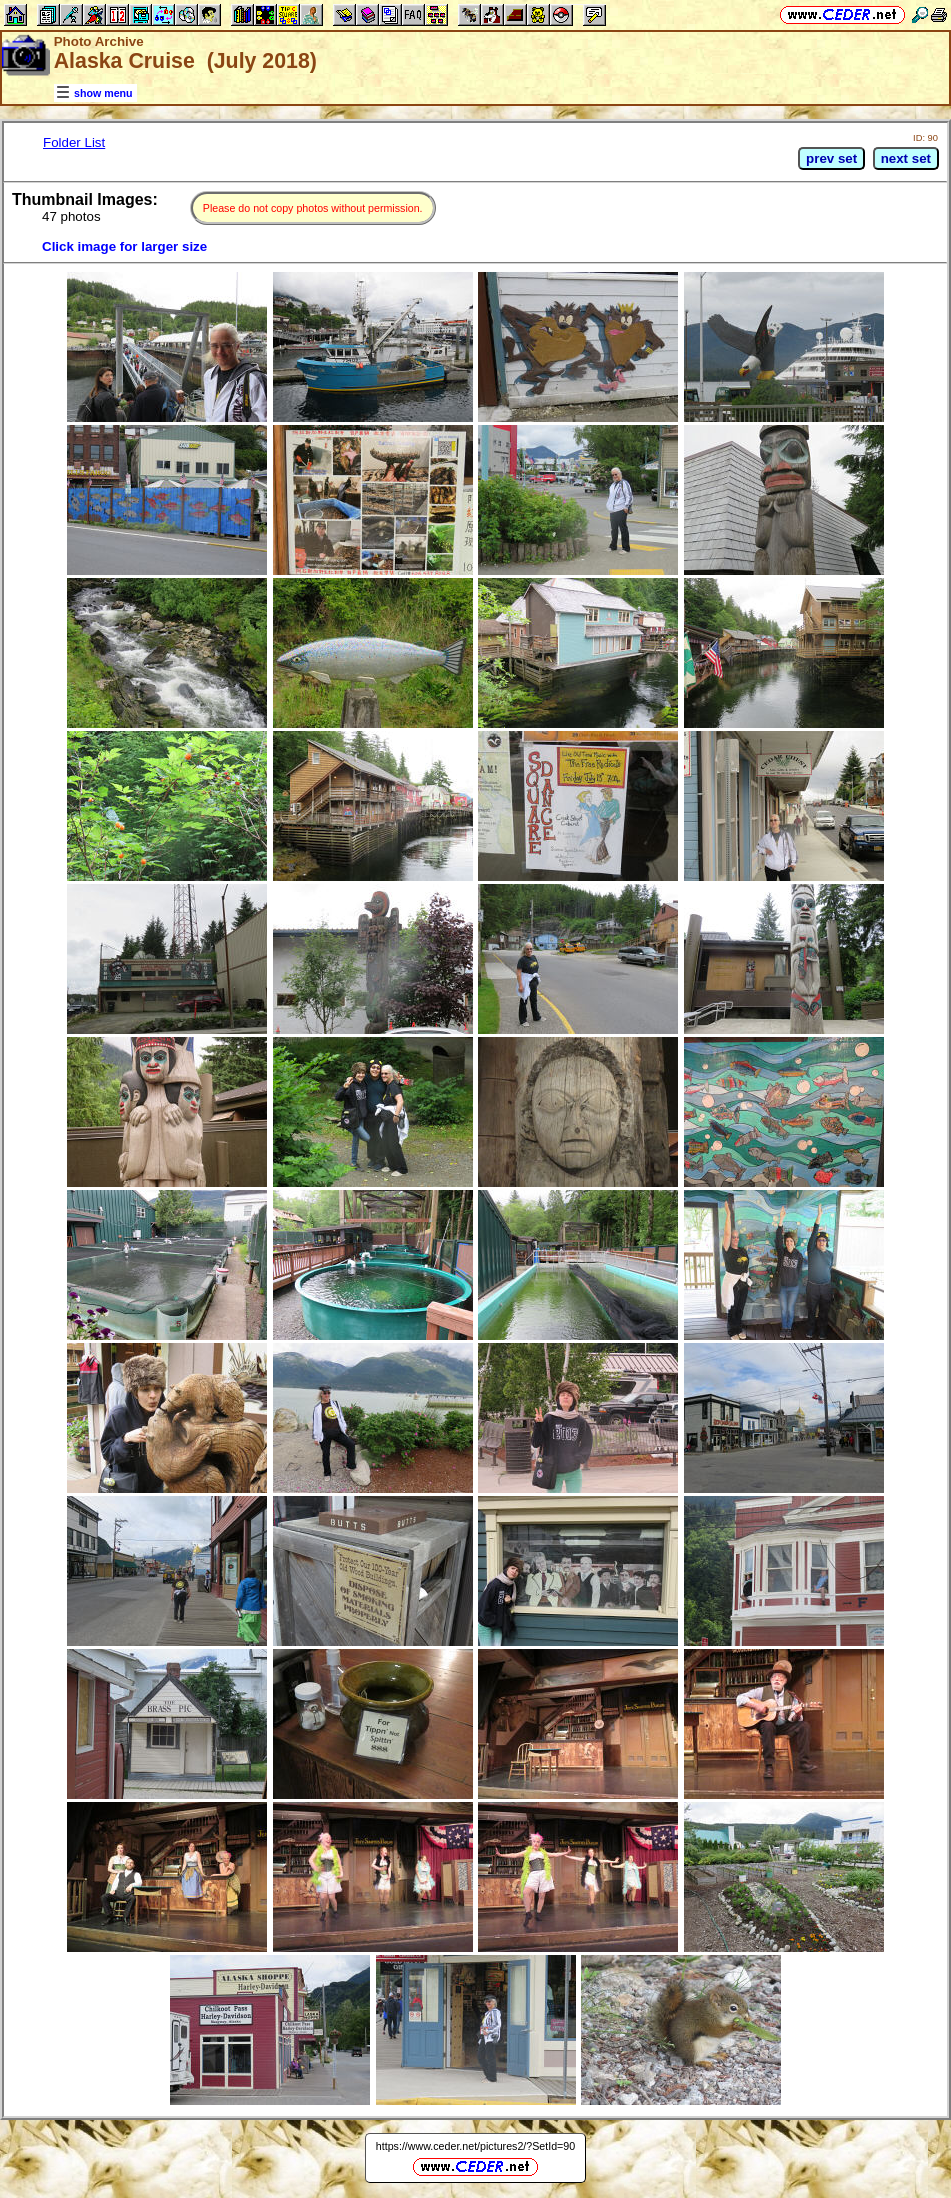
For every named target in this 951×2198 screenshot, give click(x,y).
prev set (831, 158)
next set (906, 158)
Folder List (74, 142)
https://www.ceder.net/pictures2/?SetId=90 (475, 2146)
